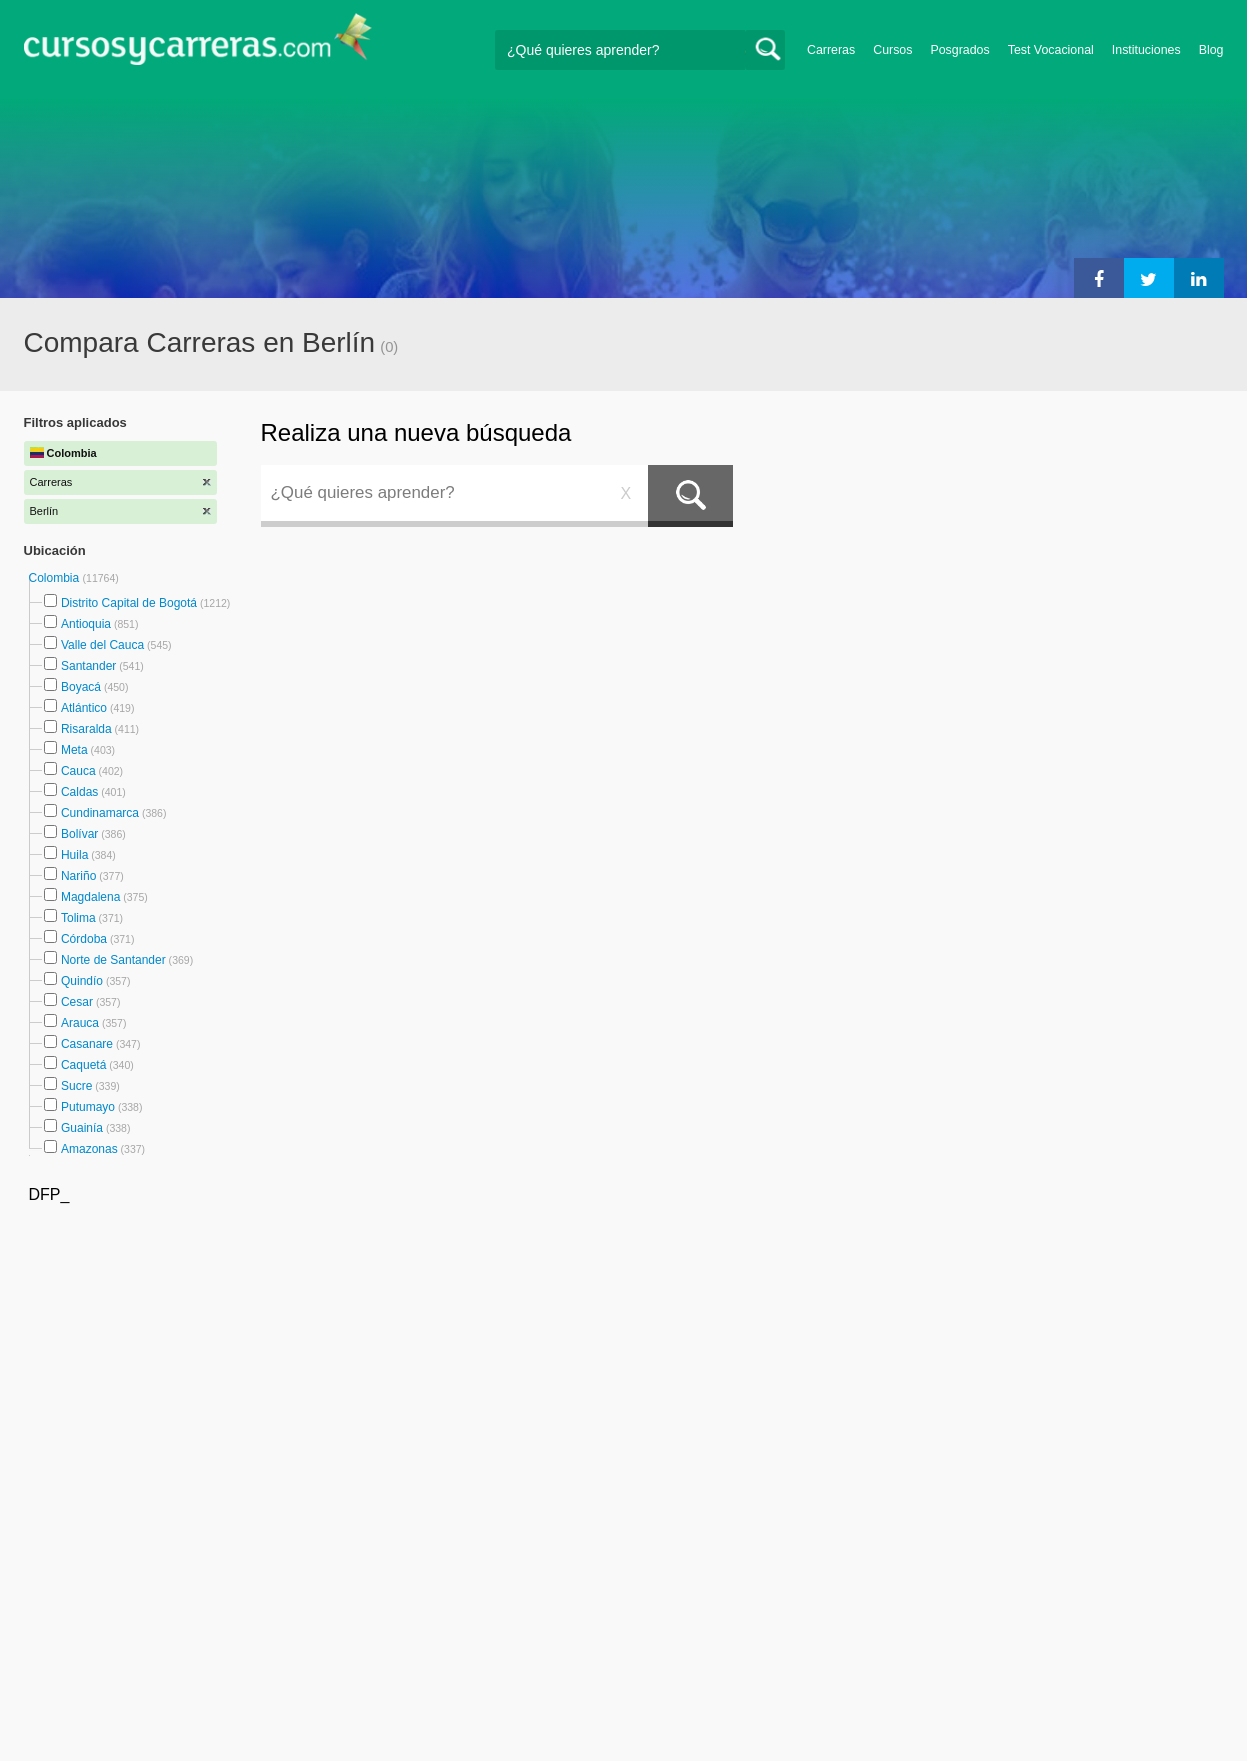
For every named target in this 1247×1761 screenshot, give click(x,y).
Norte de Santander (113, 960)
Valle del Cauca (102, 645)
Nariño (78, 876)
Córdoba (84, 939)
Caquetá (83, 1065)
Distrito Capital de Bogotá (129, 603)
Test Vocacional (1051, 50)
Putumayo (88, 1107)
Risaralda (86, 729)
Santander (88, 666)
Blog (1211, 50)
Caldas (79, 792)
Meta (74, 750)
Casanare (87, 1044)
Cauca (78, 771)
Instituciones (1146, 50)
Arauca (80, 1023)
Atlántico (84, 708)
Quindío (82, 981)
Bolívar (79, 834)
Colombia (56, 578)
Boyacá (81, 687)
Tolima (78, 918)
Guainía (82, 1128)
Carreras (831, 50)
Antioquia (86, 624)
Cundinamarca (100, 813)
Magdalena (90, 897)
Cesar (77, 1002)
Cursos (892, 50)
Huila (74, 855)
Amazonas (89, 1149)
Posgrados (959, 50)
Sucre (76, 1086)
